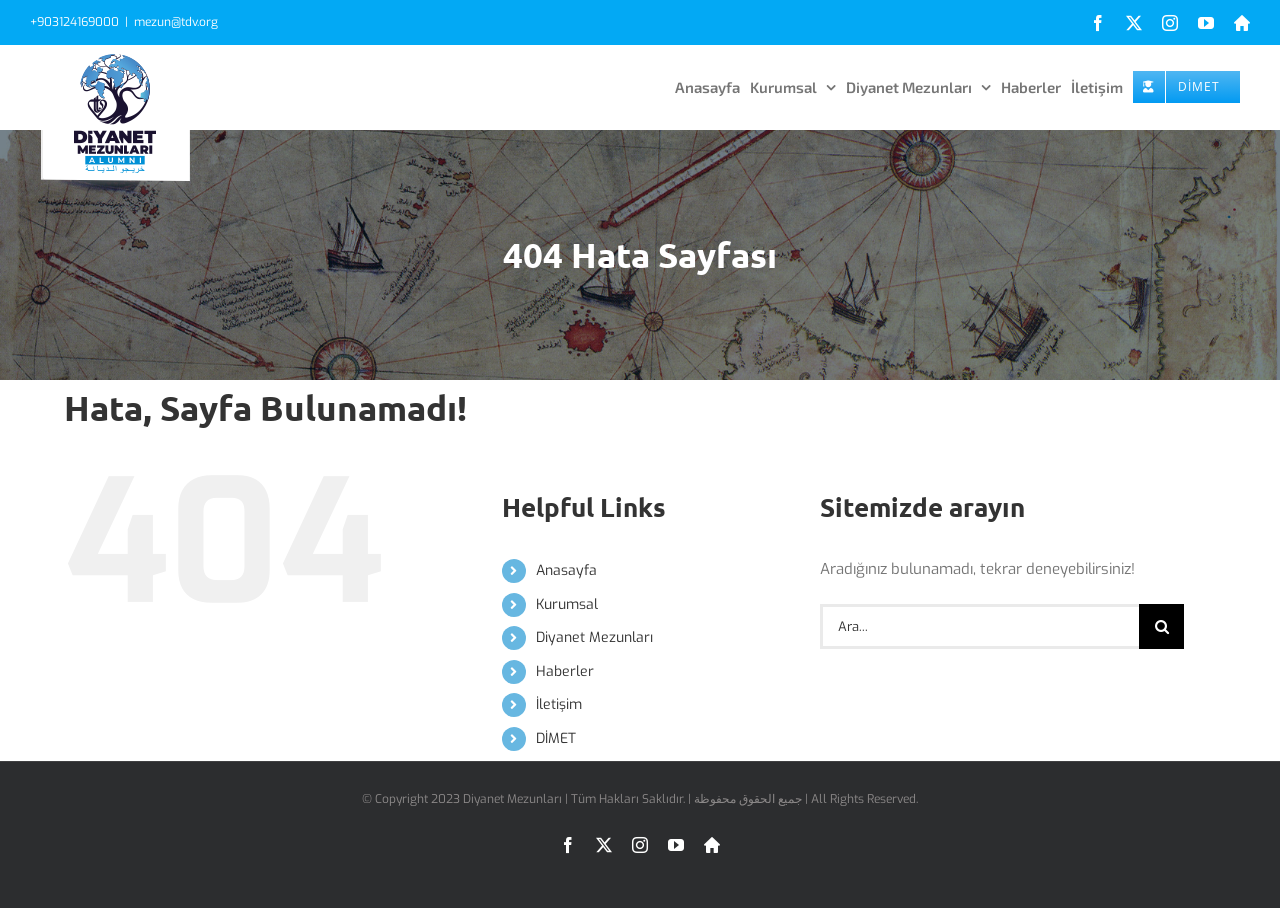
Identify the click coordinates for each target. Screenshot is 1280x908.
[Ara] (1161, 626)
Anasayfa (566, 570)
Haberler (565, 671)
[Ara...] (979, 626)
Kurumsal (567, 604)
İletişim (559, 704)
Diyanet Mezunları (594, 637)
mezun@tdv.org (176, 22)
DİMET (556, 738)
